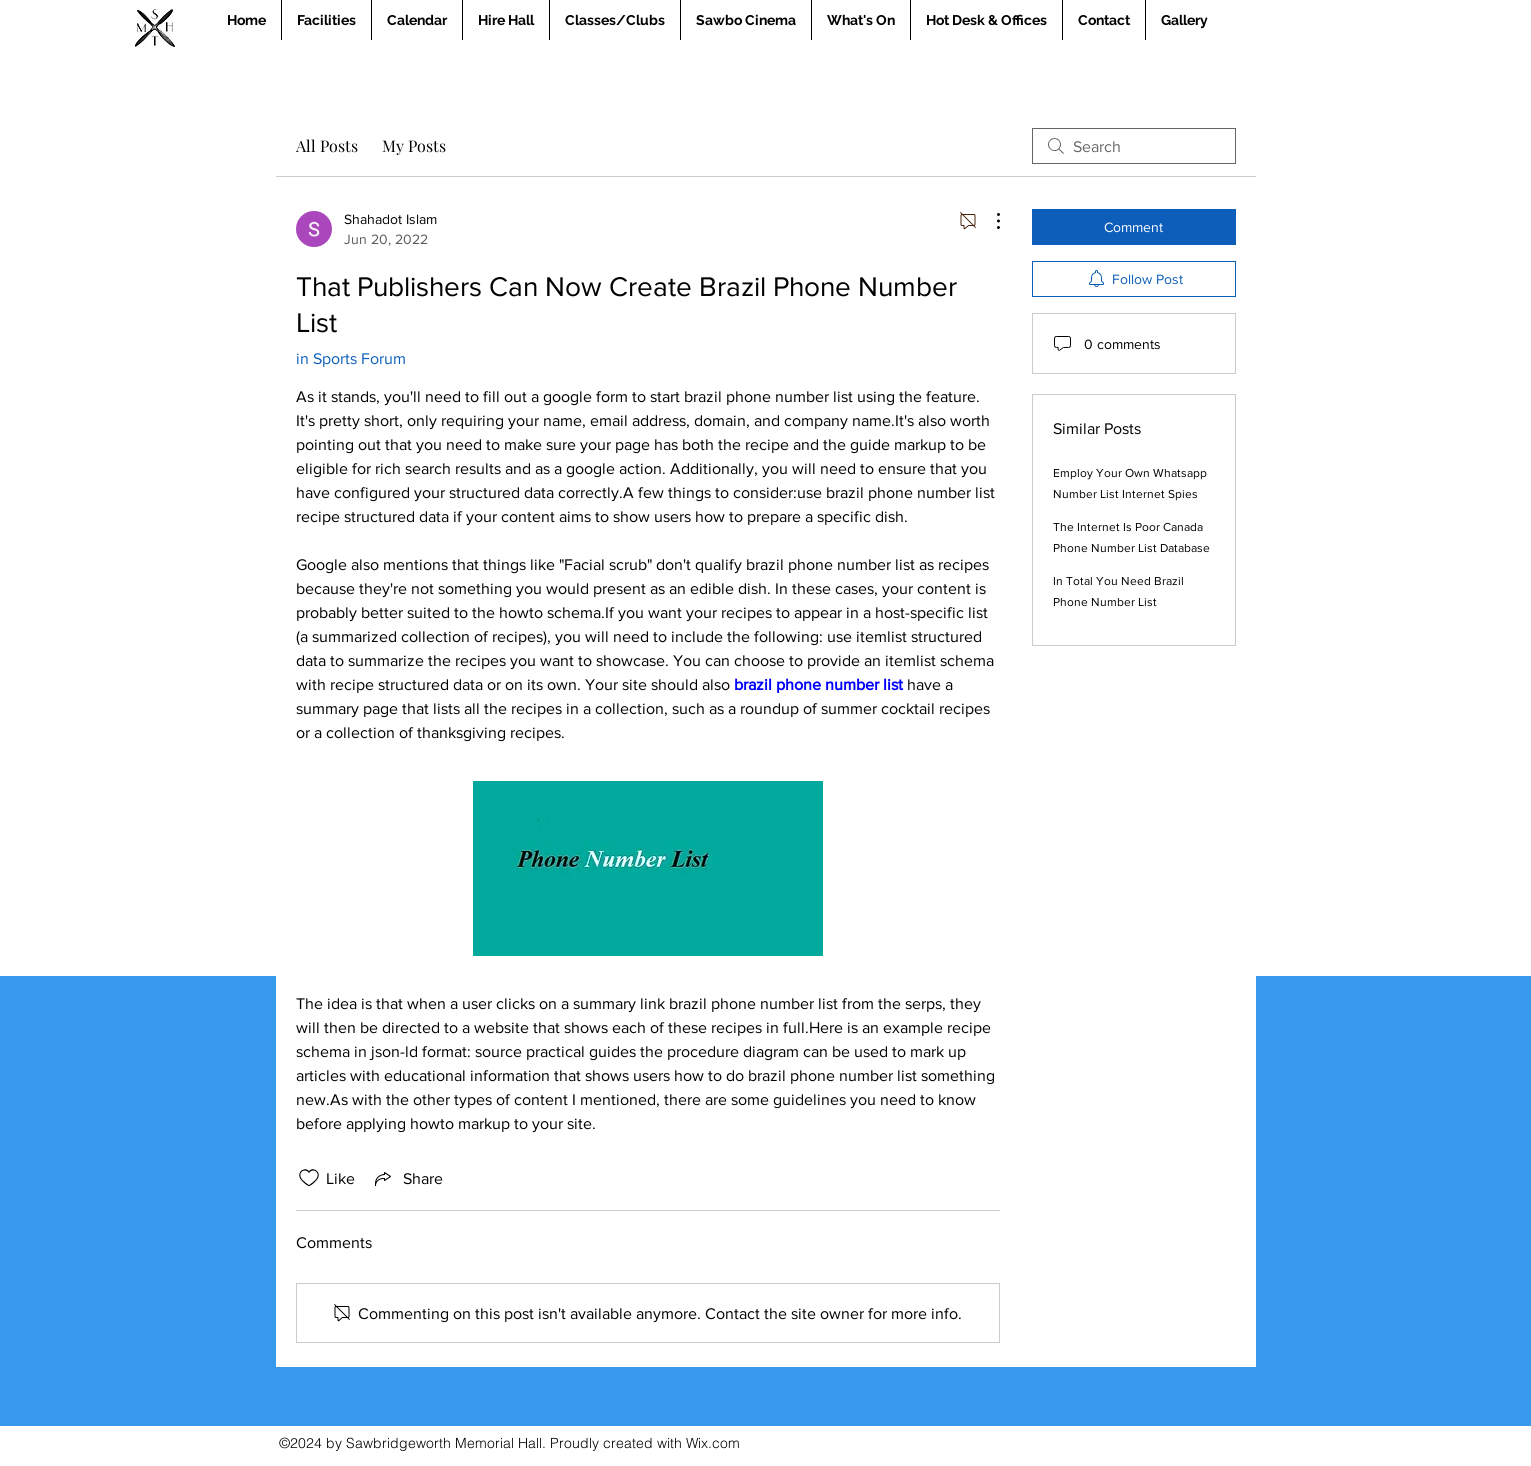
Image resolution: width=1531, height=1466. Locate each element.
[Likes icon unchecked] (309, 1178)
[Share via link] (407, 1178)
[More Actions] (988, 221)
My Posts (414, 145)
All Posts (327, 145)
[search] (1134, 146)
